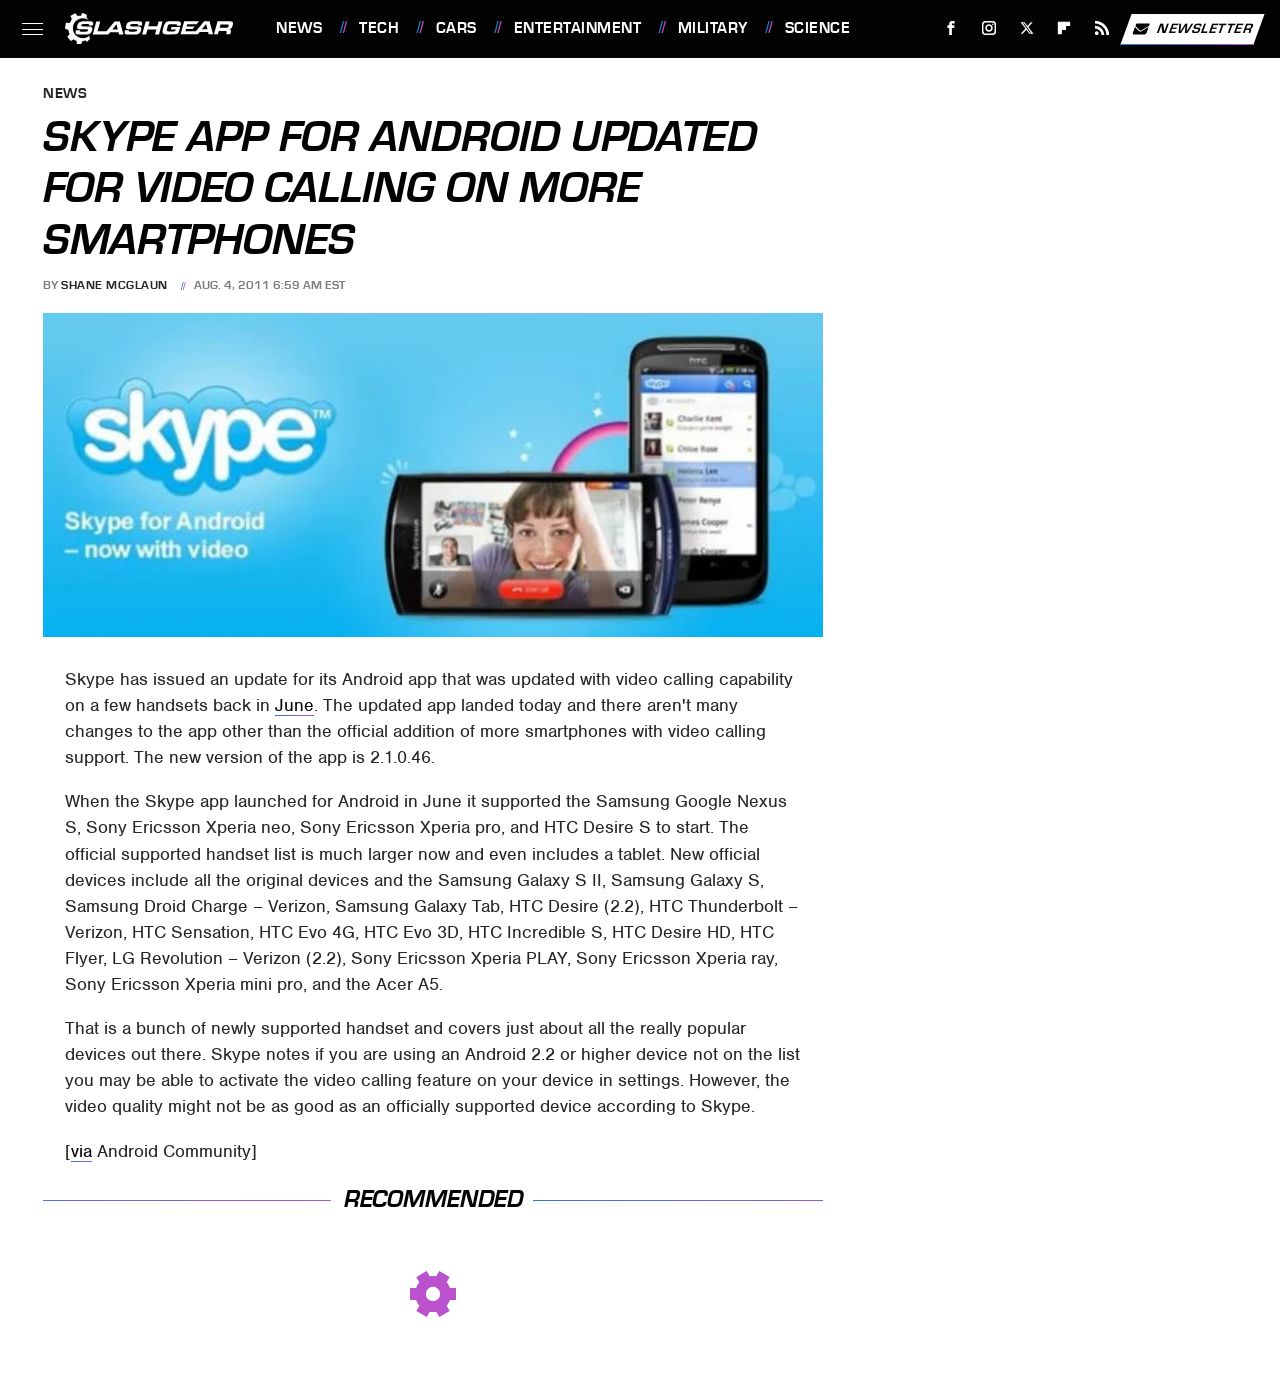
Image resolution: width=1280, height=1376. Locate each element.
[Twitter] (1026, 28)
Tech (379, 28)
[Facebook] (951, 28)
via (81, 1151)
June (294, 705)
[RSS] (1102, 28)
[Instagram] (989, 28)
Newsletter (1192, 29)
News (299, 28)
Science (818, 28)
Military (713, 28)
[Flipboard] (1064, 28)
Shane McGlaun (114, 285)
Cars (456, 28)
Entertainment (578, 28)
